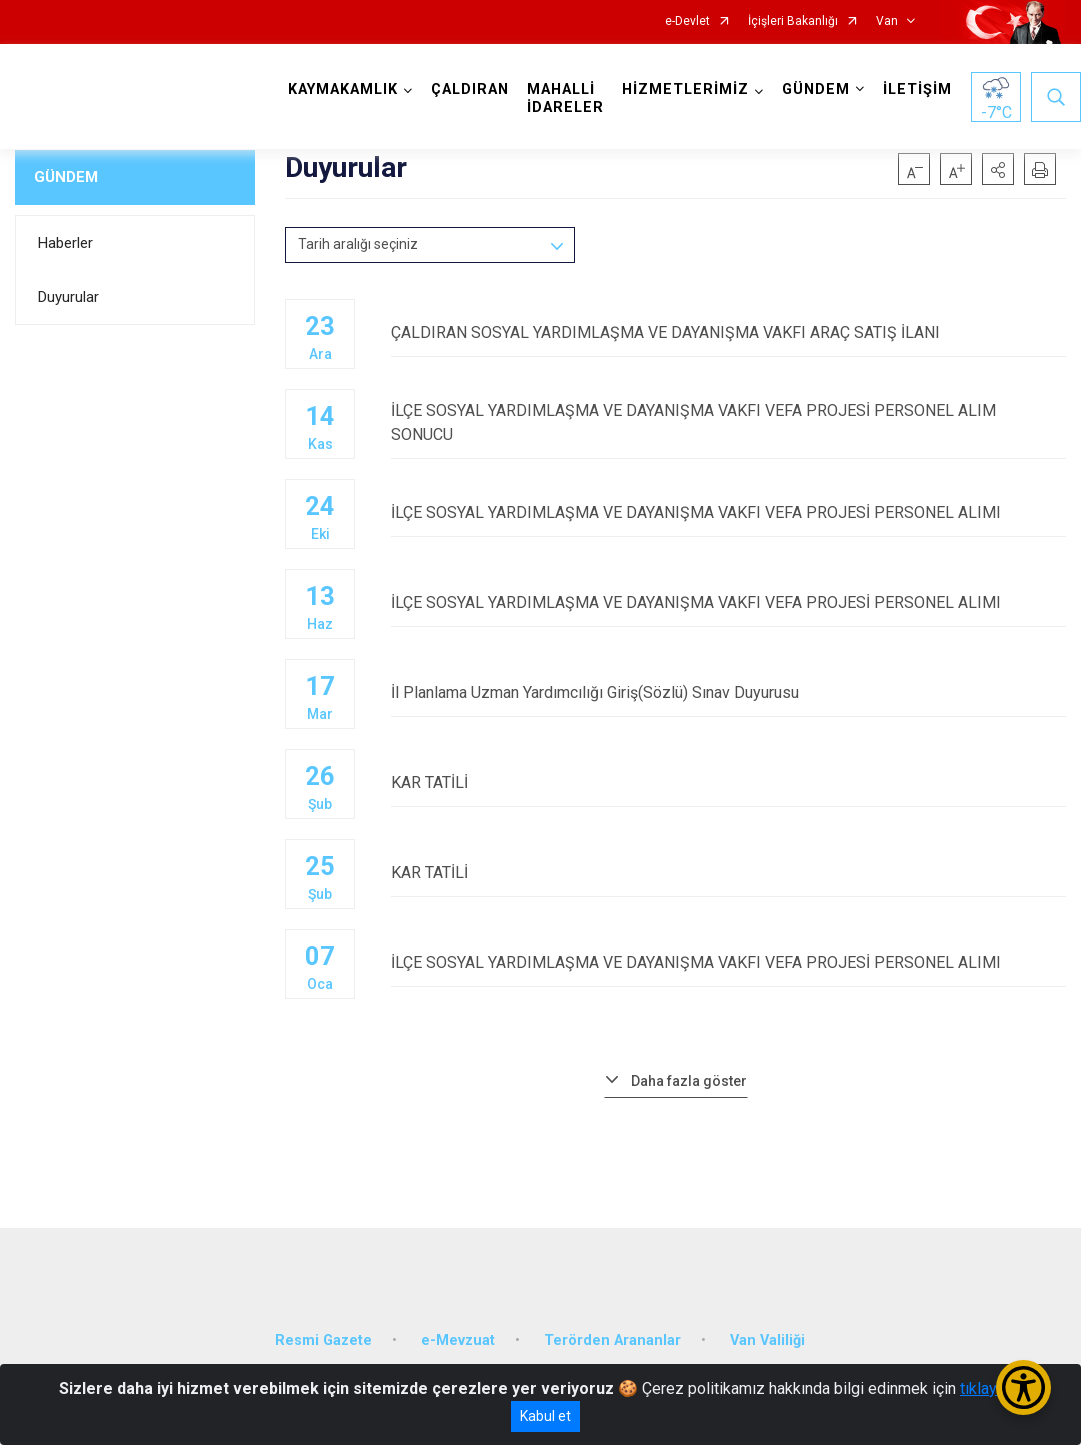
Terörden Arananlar (612, 1340)
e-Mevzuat (458, 1340)
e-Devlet (687, 21)
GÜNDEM (66, 177)
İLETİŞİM (917, 89)
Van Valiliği (767, 1340)
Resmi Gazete (323, 1340)
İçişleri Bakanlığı (793, 21)
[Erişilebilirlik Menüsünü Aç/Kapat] (1023, 1387)
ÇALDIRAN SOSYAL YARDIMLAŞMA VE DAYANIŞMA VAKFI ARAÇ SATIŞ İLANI (728, 332)
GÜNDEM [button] (816, 89)
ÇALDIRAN (470, 89)
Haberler (65, 243)
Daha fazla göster (689, 1081)
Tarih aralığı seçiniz (358, 244)
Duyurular (68, 297)
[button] (998, 169)
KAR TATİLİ (728, 782)
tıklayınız (991, 1388)
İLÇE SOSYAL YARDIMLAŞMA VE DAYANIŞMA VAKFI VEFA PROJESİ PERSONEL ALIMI (728, 512)
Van (887, 21)
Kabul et (545, 1416)
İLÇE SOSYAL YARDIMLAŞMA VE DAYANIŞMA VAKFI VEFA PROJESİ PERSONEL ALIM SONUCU (728, 422)
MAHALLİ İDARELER (565, 98)
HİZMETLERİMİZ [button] (685, 89)
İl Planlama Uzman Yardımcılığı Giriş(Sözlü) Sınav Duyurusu (728, 692)
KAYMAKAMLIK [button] (343, 89)
